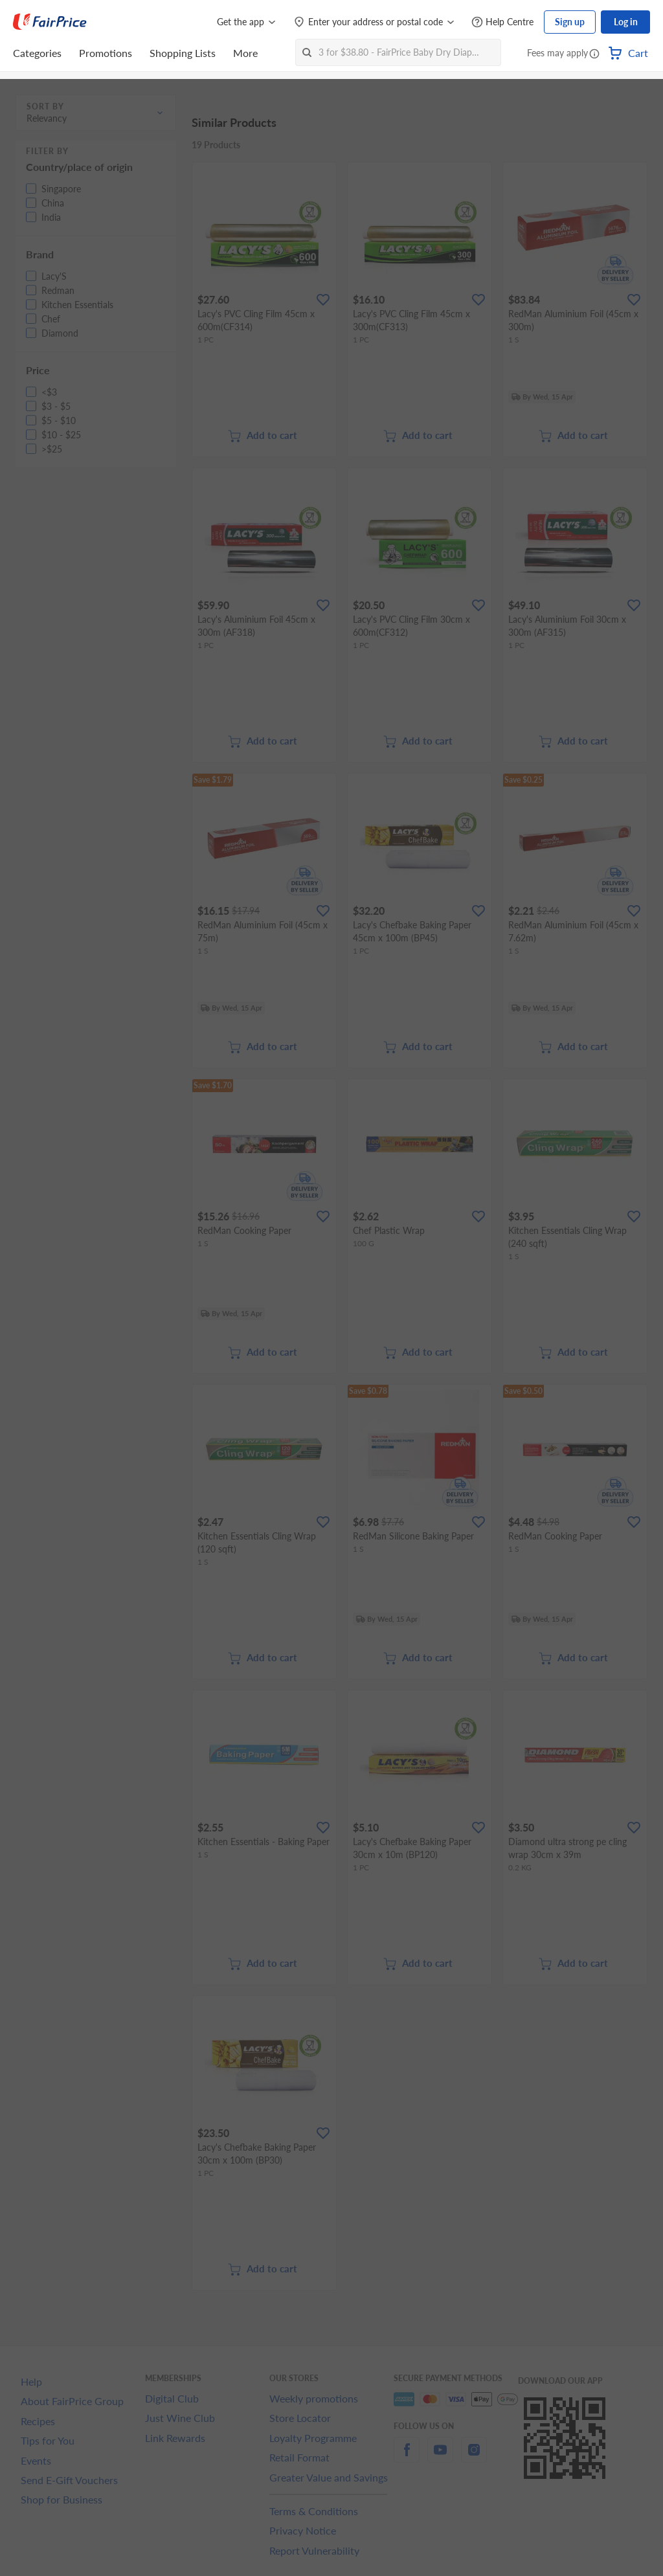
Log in (626, 21)
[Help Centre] (502, 22)
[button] (594, 54)
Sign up (570, 21)
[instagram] (474, 2457)
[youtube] (440, 2457)
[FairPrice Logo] (50, 22)
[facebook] (407, 2457)
